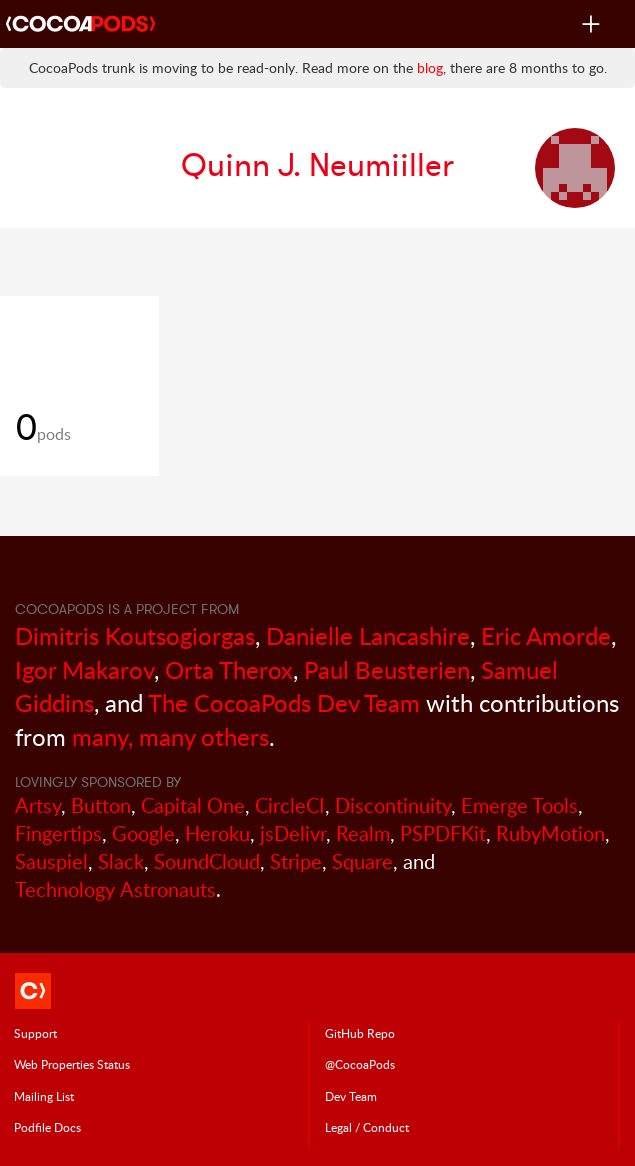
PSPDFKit (443, 833)
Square (362, 861)
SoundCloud (207, 861)
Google (143, 833)
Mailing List (44, 1096)
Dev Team (351, 1096)
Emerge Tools (519, 805)
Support (35, 1033)
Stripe (296, 861)
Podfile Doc (47, 1127)
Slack (121, 861)
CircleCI (290, 805)
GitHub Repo (360, 1033)
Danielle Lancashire (368, 635)
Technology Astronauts (115, 889)
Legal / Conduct (367, 1127)
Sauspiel (51, 861)
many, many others (170, 736)
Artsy (38, 805)
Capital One (193, 805)
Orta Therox (229, 669)
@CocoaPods (360, 1064)
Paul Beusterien (387, 669)
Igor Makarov (84, 669)
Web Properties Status (72, 1064)
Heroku (217, 833)
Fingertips (58, 833)
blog (430, 67)
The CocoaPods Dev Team (284, 702)
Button (101, 805)
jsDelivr (293, 833)
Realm (363, 833)
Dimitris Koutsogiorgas (135, 635)
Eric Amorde (546, 635)
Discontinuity (393, 805)
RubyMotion (550, 833)
